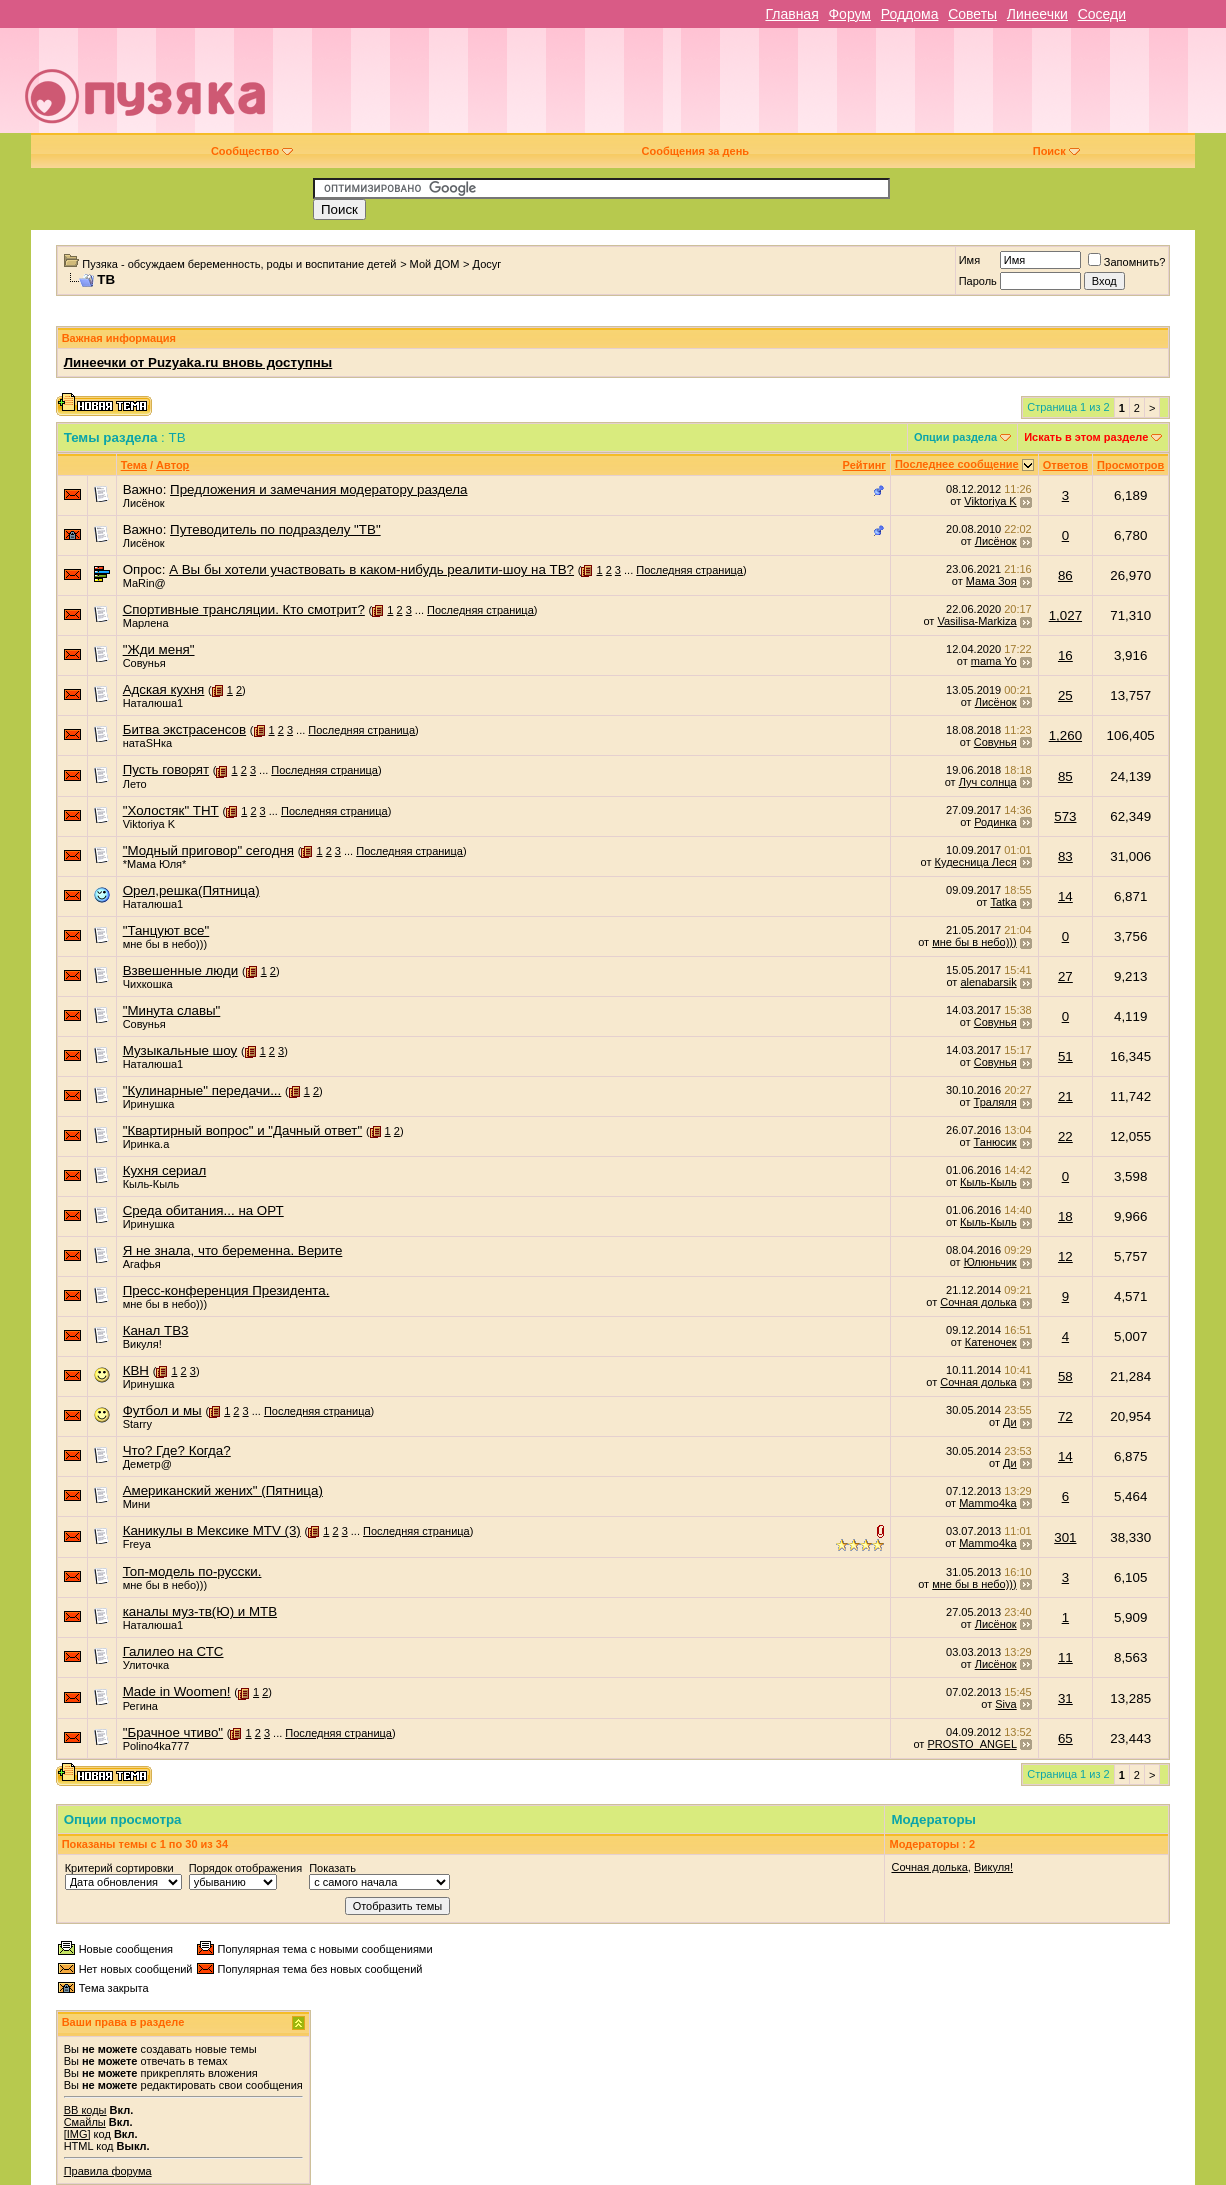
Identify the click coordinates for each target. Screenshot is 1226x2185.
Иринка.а (146, 1144)
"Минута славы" (172, 1010)
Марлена (146, 623)
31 (1065, 1698)
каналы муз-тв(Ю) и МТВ (200, 1611)
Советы (972, 14)
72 (1065, 1416)
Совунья (144, 663)
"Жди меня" (159, 649)
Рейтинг (864, 465)
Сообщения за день (695, 151)
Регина (140, 1706)
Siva (1005, 1704)
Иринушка (149, 1104)
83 (1065, 856)
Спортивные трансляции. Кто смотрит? (244, 609)
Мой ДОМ (435, 264)
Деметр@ (147, 1464)
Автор (172, 465)
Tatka (1003, 902)
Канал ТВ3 (156, 1330)
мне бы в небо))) (165, 944)
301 (1065, 1537)
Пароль (978, 281)
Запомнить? (1127, 262)
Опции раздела (955, 437)
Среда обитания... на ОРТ (203, 1210)
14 (1065, 896)
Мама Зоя (991, 581)
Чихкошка (148, 984)
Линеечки (1037, 14)
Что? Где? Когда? (177, 1450)
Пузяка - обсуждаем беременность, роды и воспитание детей (239, 264)
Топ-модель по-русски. (192, 1571)
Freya (137, 1544)
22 (1065, 1136)
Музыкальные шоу (180, 1050)
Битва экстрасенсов (184, 729)
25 (1065, 695)
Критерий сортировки (119, 1868)
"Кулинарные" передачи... (202, 1090)
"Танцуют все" (166, 930)
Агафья (142, 1264)
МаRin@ (144, 583)
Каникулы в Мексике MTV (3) (212, 1530)
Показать (332, 1868)
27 (1065, 976)
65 (1065, 1738)
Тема (134, 465)
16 (1065, 655)
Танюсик (995, 1142)
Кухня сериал (165, 1170)
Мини (137, 1504)
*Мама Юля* (155, 864)
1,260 (1065, 735)
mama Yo (994, 661)
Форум (849, 14)
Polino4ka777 (156, 1746)
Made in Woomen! (177, 1691)
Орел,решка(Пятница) (191, 890)
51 (1065, 1056)
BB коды (85, 2110)
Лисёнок (144, 503)
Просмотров (1130, 465)
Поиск (1056, 151)
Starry (137, 1424)
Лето (135, 784)
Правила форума (108, 2171)
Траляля (995, 1102)
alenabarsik (988, 982)
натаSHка (147, 743)
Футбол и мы (162, 1410)
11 (1065, 1657)
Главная (791, 14)
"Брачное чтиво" (173, 1732)
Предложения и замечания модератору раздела (318, 489)
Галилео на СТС (173, 1651)
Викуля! (142, 1344)
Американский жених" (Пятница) (223, 1490)
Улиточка (146, 1665)
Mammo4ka (987, 1503)
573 (1065, 816)
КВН (136, 1370)
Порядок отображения (245, 1868)
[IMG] (77, 2134)
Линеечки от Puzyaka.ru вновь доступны (198, 362)
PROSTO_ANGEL (971, 1744)
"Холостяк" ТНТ (171, 810)
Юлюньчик (990, 1262)
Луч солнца (988, 782)
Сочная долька (978, 1302)
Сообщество (252, 151)
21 (1065, 1096)
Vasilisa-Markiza (976, 621)
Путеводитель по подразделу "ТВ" (275, 529)
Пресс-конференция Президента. (226, 1290)
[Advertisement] (755, 88)
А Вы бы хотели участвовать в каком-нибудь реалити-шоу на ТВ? (371, 569)
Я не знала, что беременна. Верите (233, 1250)
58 (1065, 1376)
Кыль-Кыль (151, 1184)
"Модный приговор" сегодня (208, 850)
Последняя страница (689, 570)
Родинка (995, 822)
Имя (969, 260)
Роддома (910, 14)
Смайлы (85, 2122)
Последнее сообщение (957, 464)
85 (1065, 776)
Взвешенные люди (181, 970)
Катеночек (991, 1342)
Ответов (1065, 465)
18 (1065, 1216)
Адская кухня (164, 689)
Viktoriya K (990, 501)
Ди (1010, 1422)
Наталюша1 (153, 703)
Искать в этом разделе (1086, 437)
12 (1065, 1256)
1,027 (1065, 615)
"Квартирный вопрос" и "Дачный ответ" (243, 1130)
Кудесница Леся (976, 862)
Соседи (1102, 14)
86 (1065, 575)
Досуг (487, 264)
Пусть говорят (166, 769)
